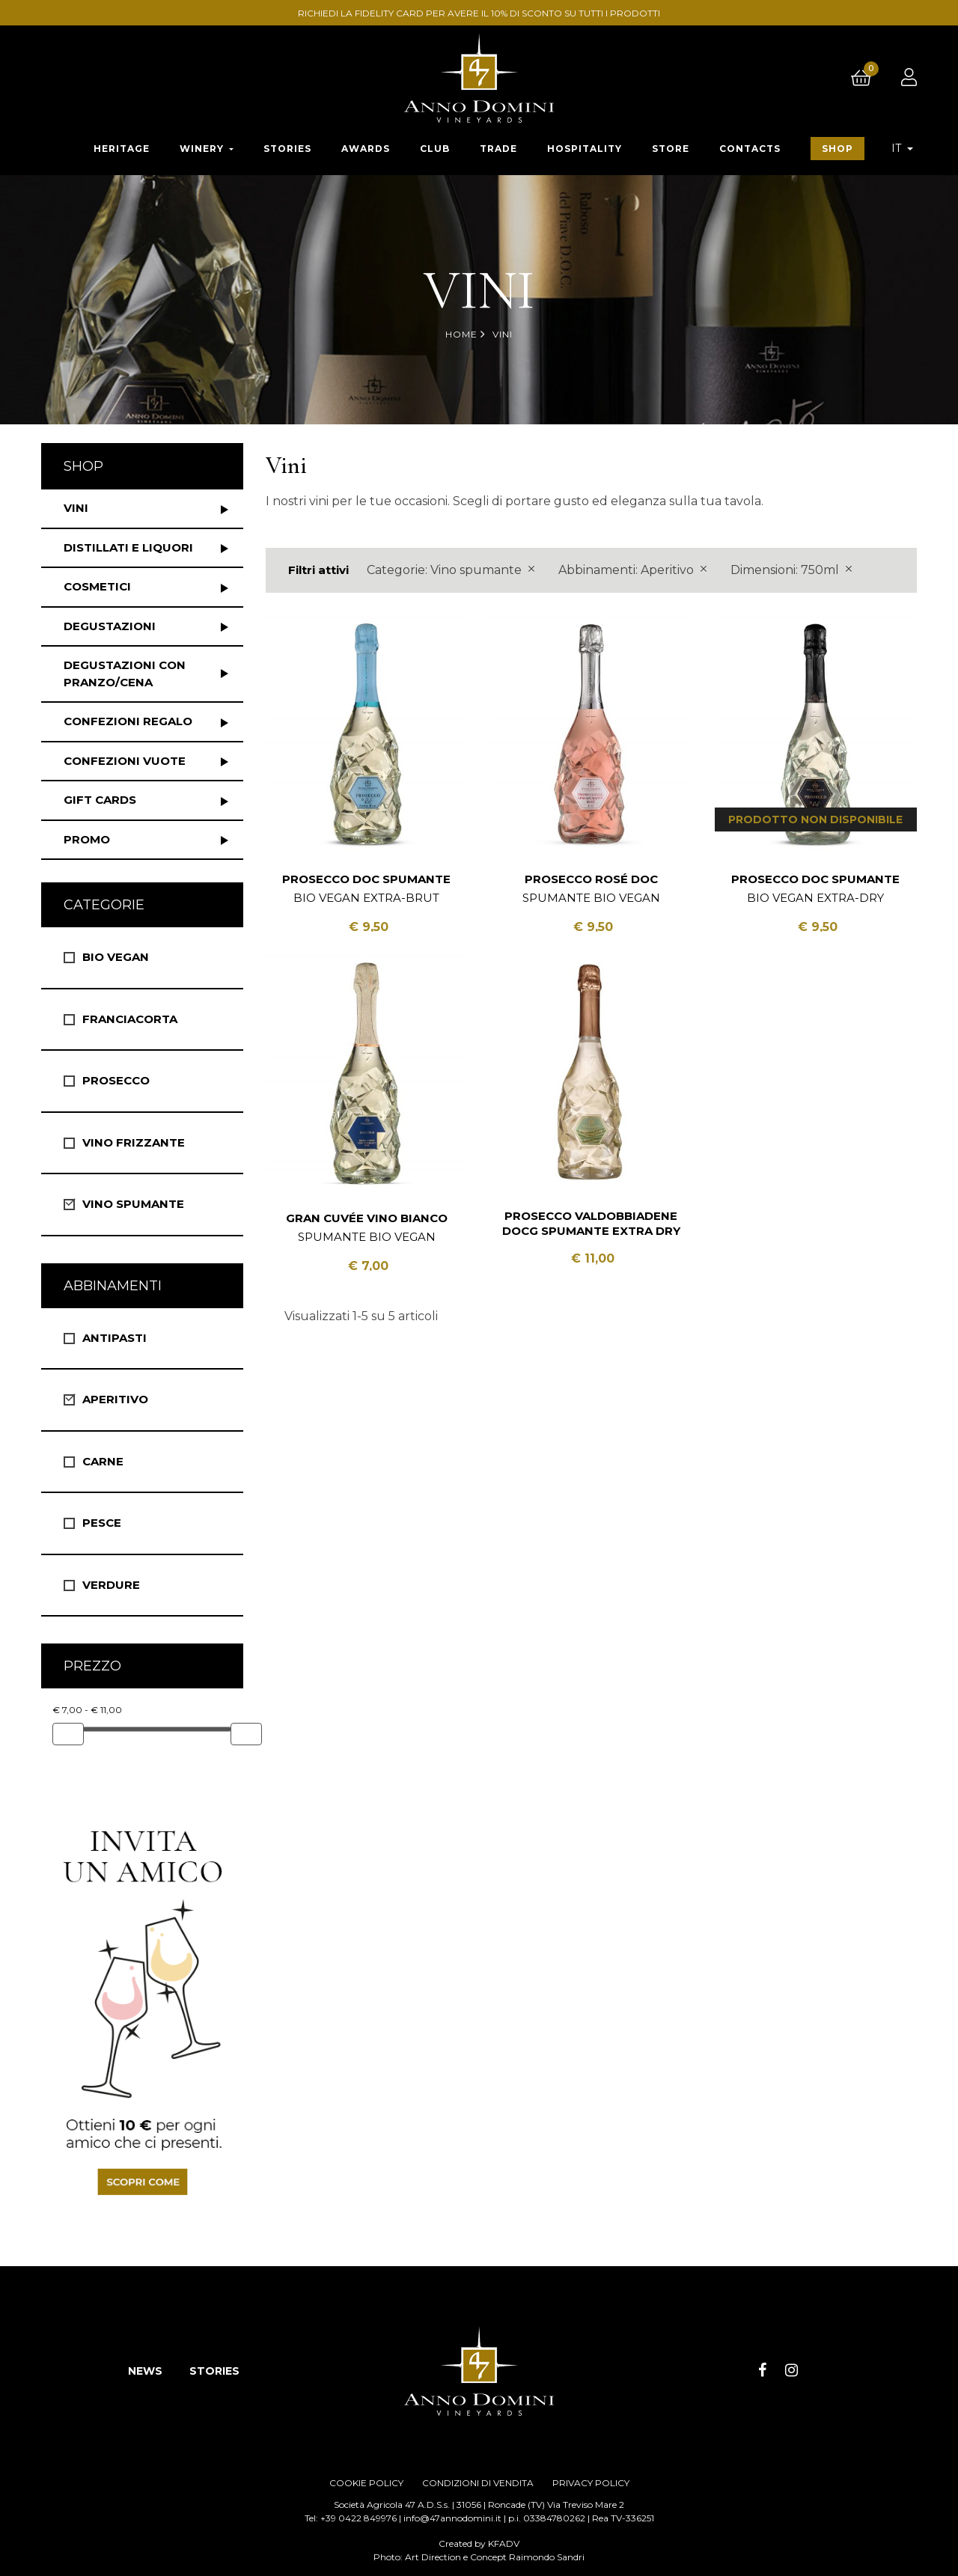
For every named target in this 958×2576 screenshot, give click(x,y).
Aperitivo (115, 1399)
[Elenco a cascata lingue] (902, 148)
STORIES (214, 2371)
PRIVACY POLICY (590, 2482)
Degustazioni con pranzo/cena (125, 673)
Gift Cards (100, 800)
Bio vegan (115, 957)
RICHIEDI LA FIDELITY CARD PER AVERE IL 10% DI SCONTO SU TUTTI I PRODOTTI (481, 13)
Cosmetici (97, 586)
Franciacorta (129, 1019)
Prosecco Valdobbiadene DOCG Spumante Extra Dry (591, 1223)
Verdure (111, 1585)
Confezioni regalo (128, 721)
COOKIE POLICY (366, 2482)
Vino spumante (133, 1204)
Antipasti (114, 1338)
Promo (87, 839)
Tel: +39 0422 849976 (351, 2518)
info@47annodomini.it (452, 2518)
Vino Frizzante (133, 1142)
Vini (76, 508)
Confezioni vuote (125, 761)
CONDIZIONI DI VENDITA (478, 2482)
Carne (102, 1461)
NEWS (145, 2371)
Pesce (101, 1523)
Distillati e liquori (128, 547)
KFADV (503, 2543)
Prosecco (116, 1080)
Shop (83, 466)
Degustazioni (110, 626)
